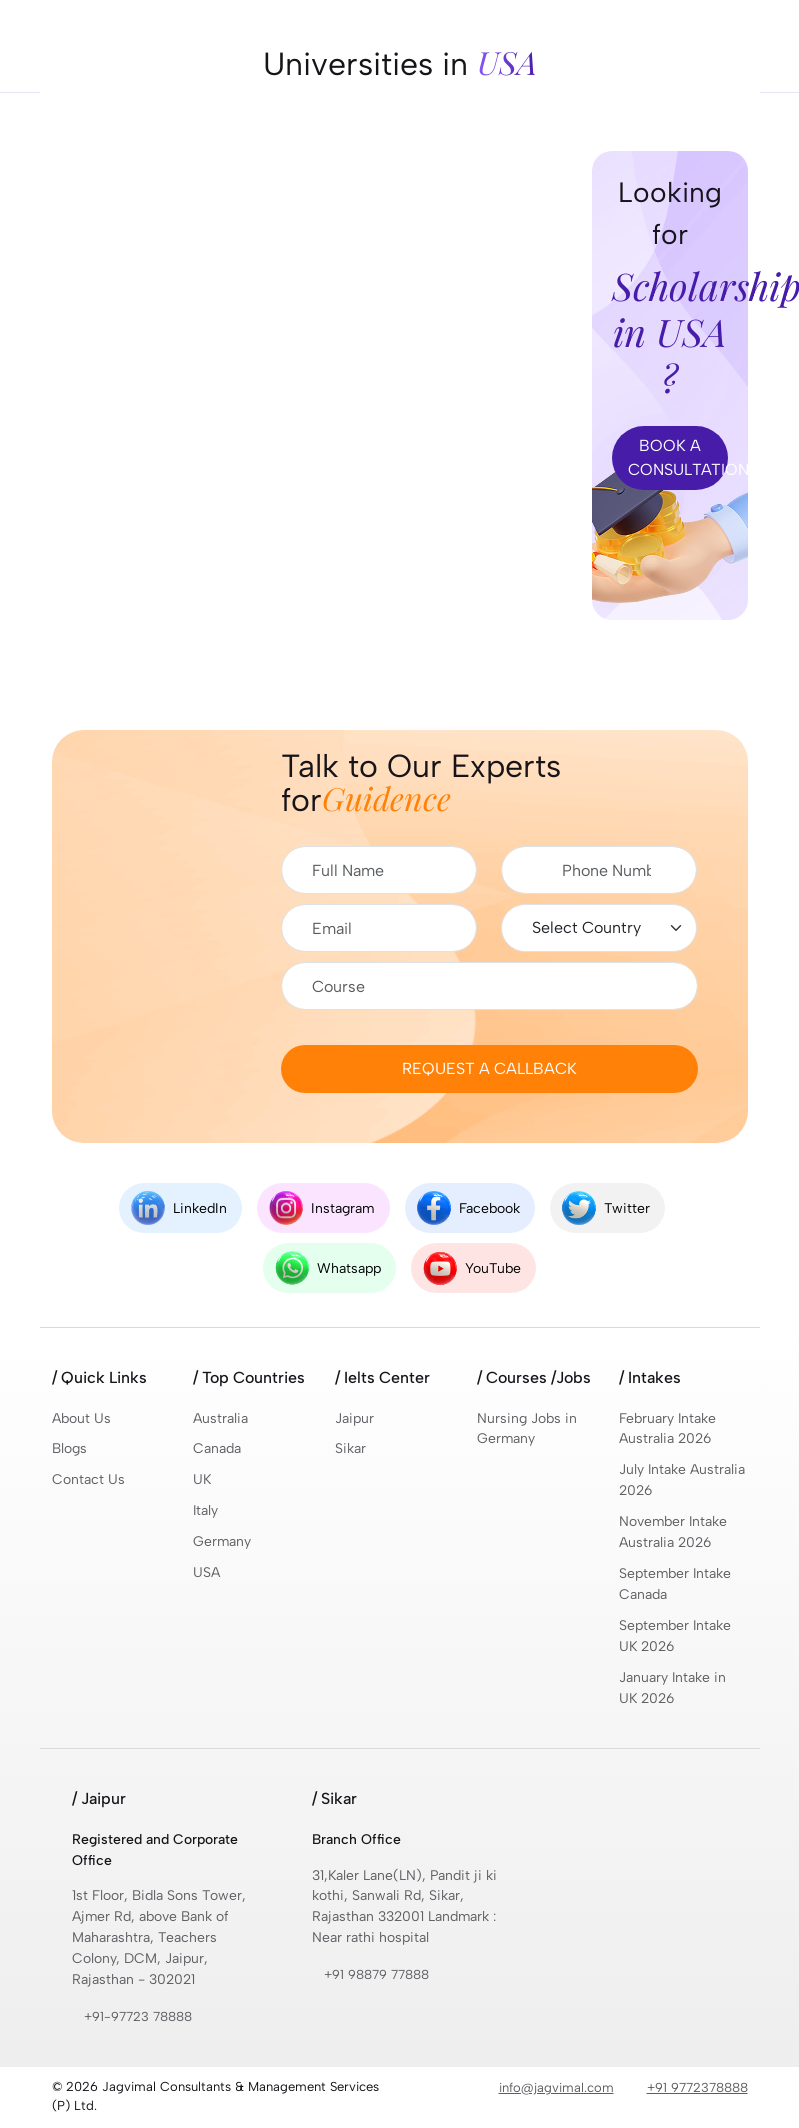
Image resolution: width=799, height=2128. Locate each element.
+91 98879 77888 (376, 1976)
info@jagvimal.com (556, 2089)
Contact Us (88, 1480)
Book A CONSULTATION (678, 457)
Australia (220, 1418)
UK (202, 1480)
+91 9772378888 (697, 2089)
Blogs (69, 1449)
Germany (222, 1542)
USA (206, 1573)
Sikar (350, 1449)
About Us (81, 1418)
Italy (206, 1511)
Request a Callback (489, 1068)
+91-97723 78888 (138, 2018)
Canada (217, 1449)
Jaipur (354, 1418)
